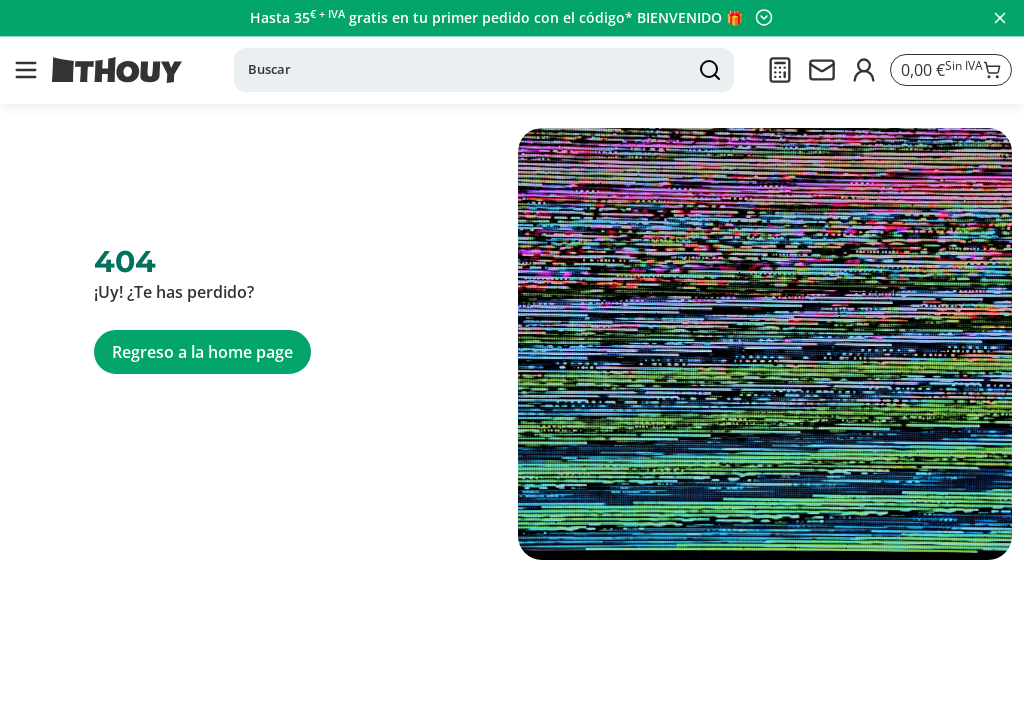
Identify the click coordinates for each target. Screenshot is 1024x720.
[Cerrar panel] (1000, 18)
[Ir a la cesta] (950, 70)
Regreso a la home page (202, 352)
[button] (26, 70)
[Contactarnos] (820, 70)
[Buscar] (483, 70)
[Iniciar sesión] (862, 70)
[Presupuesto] (778, 70)
